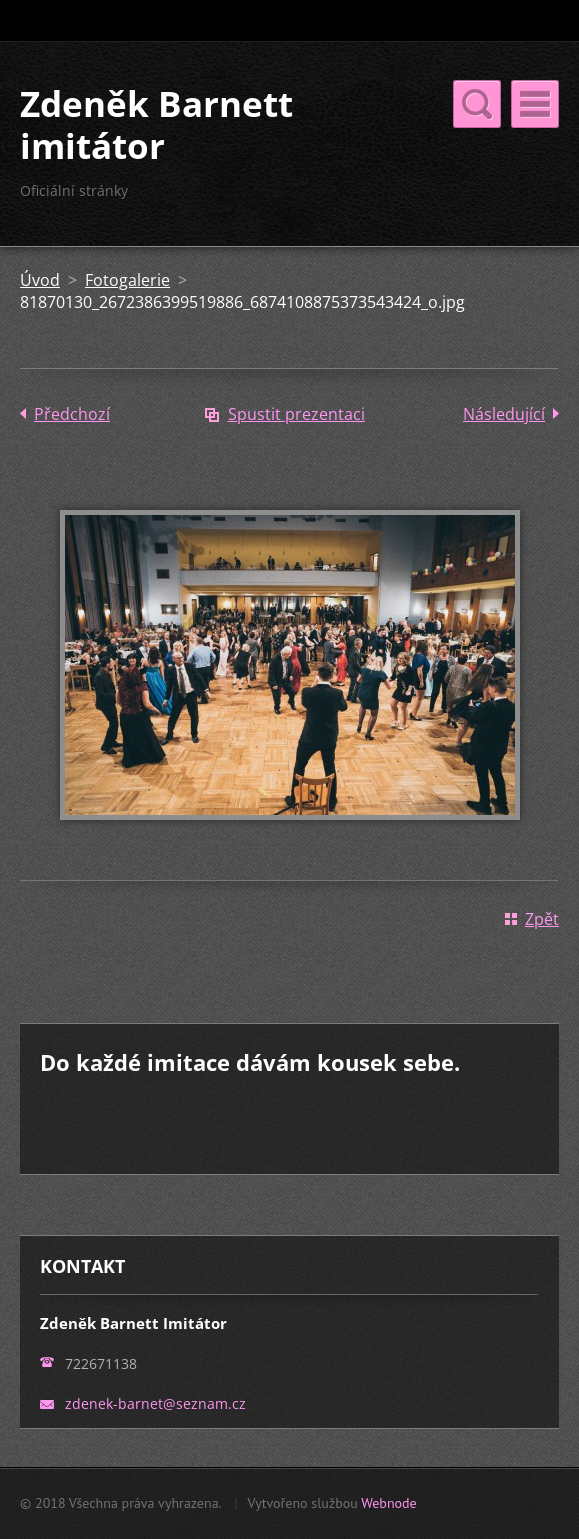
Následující (504, 414)
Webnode (388, 1503)
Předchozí (72, 414)
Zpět (542, 919)
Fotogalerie (127, 280)
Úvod (40, 280)
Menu (535, 104)
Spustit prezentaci (296, 414)
